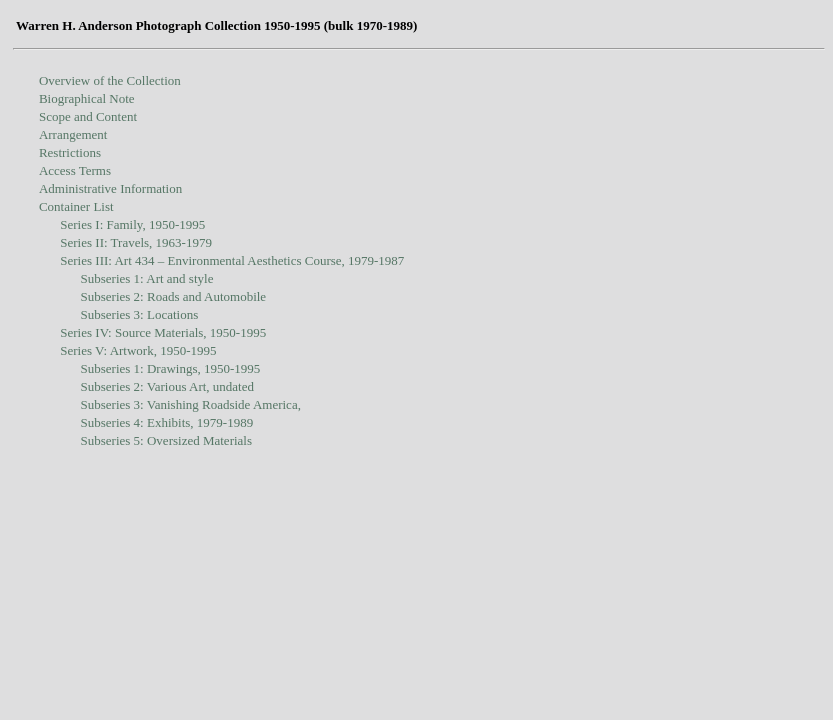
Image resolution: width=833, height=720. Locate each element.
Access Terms (75, 170)
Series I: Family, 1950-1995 (132, 224)
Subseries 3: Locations (140, 314)
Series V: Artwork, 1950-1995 (138, 350)
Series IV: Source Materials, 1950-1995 (163, 332)
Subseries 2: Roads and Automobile (174, 296)
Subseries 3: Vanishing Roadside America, (191, 404)
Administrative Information (110, 188)
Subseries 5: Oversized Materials (166, 440)
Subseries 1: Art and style (147, 278)
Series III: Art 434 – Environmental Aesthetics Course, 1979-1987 (232, 260)
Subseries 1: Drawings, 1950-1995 (171, 368)
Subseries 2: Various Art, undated (167, 386)
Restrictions (70, 152)
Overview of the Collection (110, 80)
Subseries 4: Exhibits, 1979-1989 (167, 422)
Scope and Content (88, 116)
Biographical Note (87, 98)
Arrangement (73, 134)
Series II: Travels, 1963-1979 (136, 242)
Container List (76, 206)
